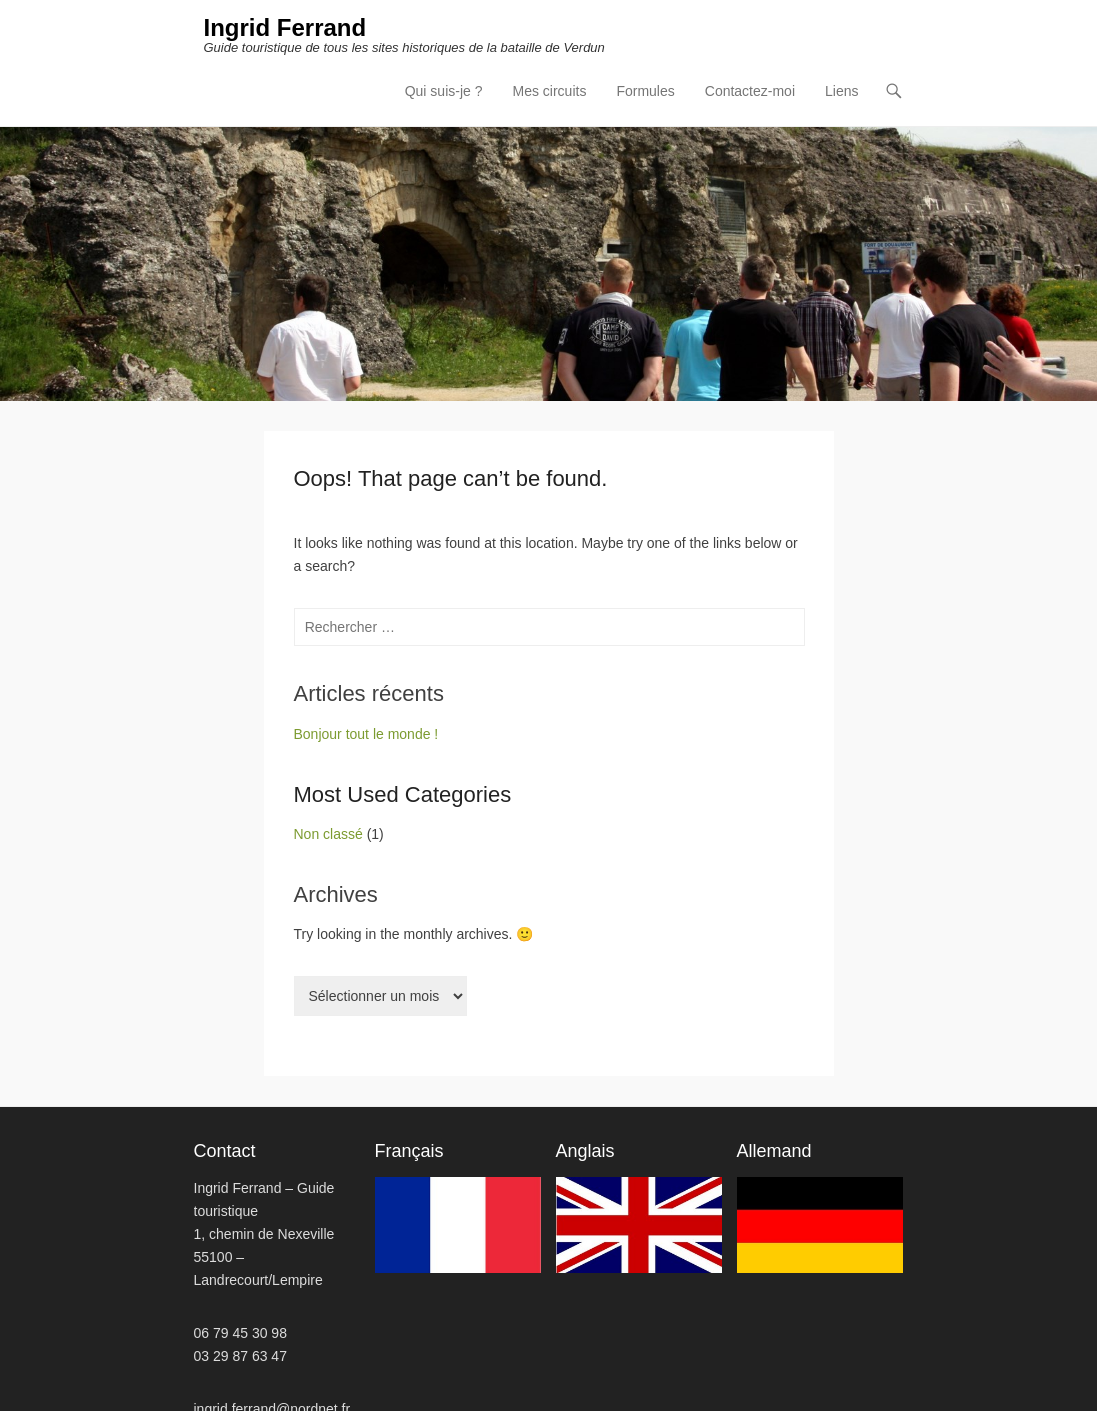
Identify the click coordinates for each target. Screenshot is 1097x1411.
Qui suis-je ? (444, 90)
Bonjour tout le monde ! (366, 733)
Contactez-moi (750, 90)
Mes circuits (550, 90)
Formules (645, 90)
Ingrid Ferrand (284, 28)
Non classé (328, 833)
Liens (841, 90)
